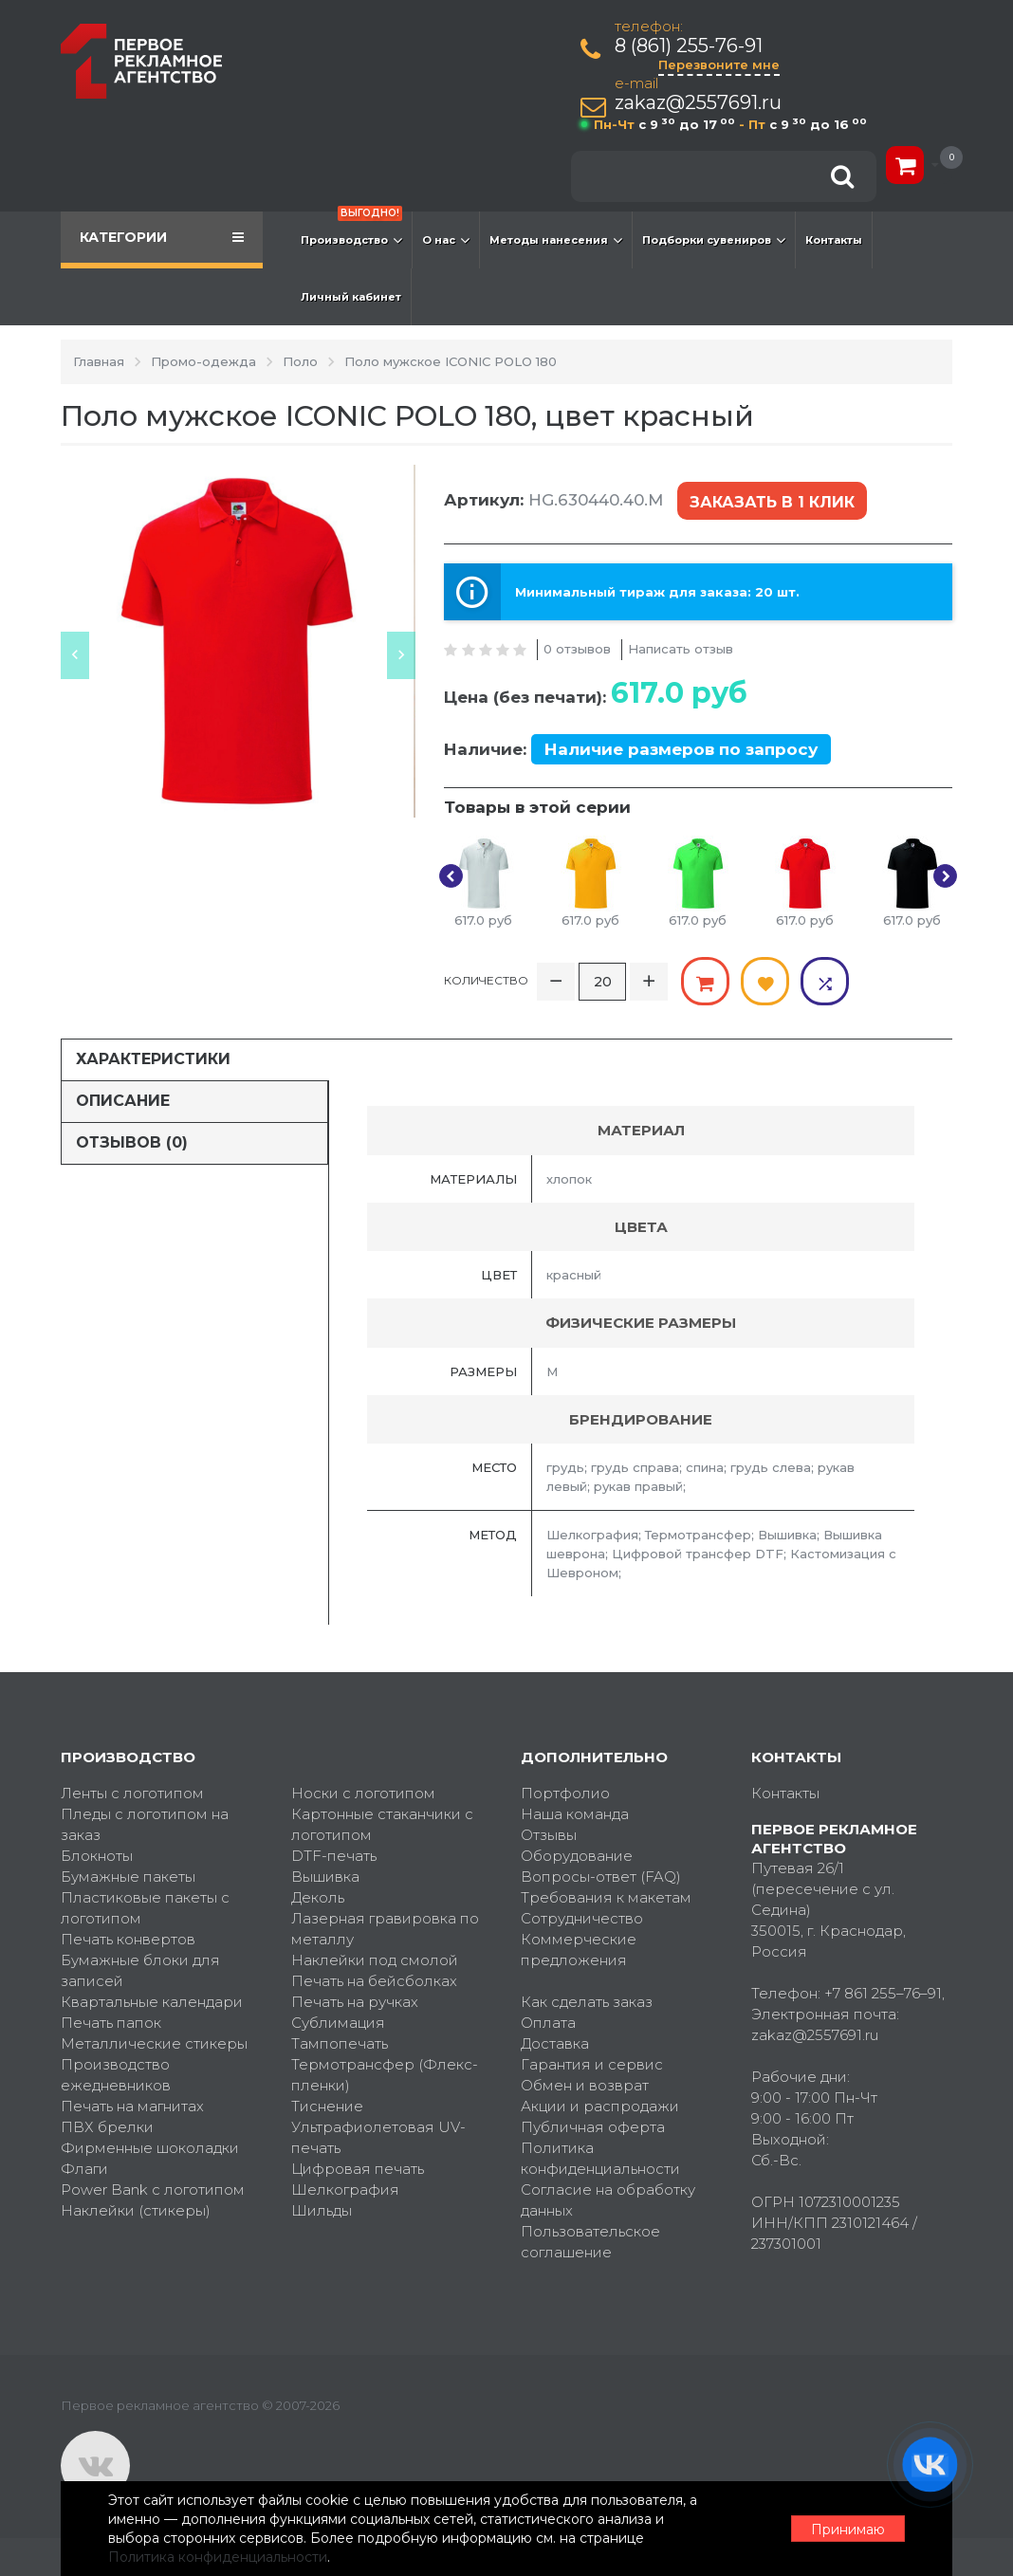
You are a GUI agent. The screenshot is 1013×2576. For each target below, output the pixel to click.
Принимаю (848, 2529)
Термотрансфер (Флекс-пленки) (384, 2074)
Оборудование (577, 1856)
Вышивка (325, 1877)
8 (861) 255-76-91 (689, 46)
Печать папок (111, 2023)
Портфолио (565, 1793)
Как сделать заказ (587, 2002)
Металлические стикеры (154, 2043)
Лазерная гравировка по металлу (385, 1928)
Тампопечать (339, 2043)
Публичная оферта (593, 2127)
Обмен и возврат (585, 2085)
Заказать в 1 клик (772, 502)
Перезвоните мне (719, 64)
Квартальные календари (152, 2002)
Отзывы (549, 1835)
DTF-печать (334, 1856)
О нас (446, 239)
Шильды (321, 2210)
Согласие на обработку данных (608, 2199)
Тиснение (327, 2106)
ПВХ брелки (107, 2127)
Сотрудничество (582, 1918)
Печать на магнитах (132, 2106)
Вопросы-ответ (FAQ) (601, 1877)
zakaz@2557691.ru (698, 103)
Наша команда (575, 1814)
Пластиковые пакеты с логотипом (145, 1907)
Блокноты (97, 1856)
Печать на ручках (354, 2002)
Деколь (317, 1897)
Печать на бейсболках (374, 1981)
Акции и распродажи (600, 2106)
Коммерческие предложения (578, 1949)
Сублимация (338, 2023)
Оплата (548, 2023)
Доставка (555, 2043)
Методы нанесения (555, 239)
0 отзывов (577, 648)
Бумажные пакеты (128, 1877)
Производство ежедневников (116, 2074)
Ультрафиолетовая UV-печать (378, 2137)
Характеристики (153, 1059)
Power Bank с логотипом (153, 2189)
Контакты (833, 240)
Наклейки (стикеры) (136, 2210)
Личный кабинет (351, 297)
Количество (486, 980)
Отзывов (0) (132, 1142)
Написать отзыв (680, 648)
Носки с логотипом (363, 1793)
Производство (351, 230)
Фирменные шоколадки (150, 2148)
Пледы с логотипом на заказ (145, 1824)
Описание (123, 1101)
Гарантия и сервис (592, 2064)
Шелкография (345, 2189)
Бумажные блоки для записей (140, 1970)
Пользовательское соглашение (590, 2241)
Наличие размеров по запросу (681, 749)
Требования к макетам (606, 1897)
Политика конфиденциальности (600, 2158)
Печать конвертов (128, 1939)
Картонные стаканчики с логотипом (382, 1824)
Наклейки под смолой (374, 1960)
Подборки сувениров (713, 239)
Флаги (84, 2169)
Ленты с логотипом (132, 1793)
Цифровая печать (357, 2169)
